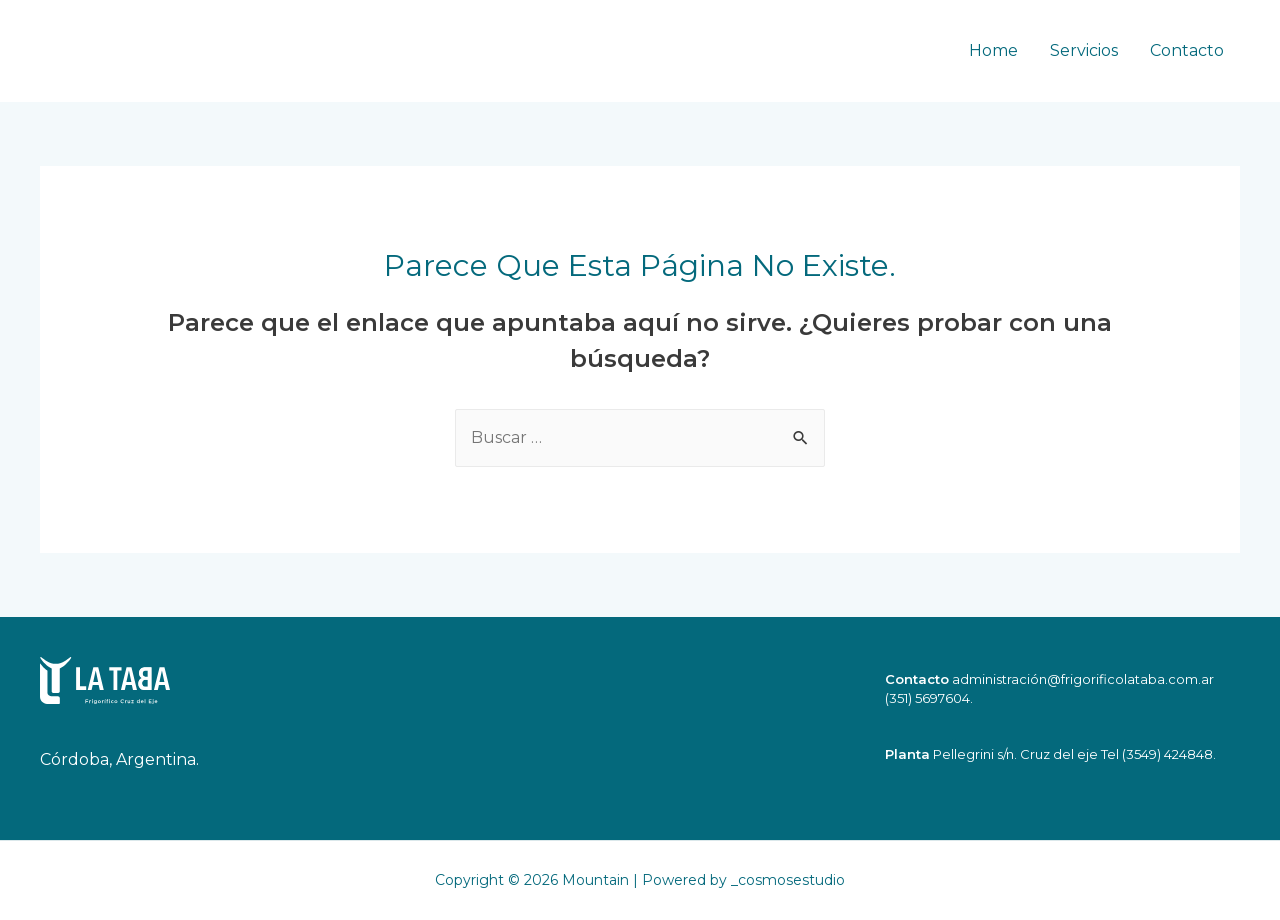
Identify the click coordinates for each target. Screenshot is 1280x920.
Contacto (1187, 50)
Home (993, 50)
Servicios (1084, 50)
